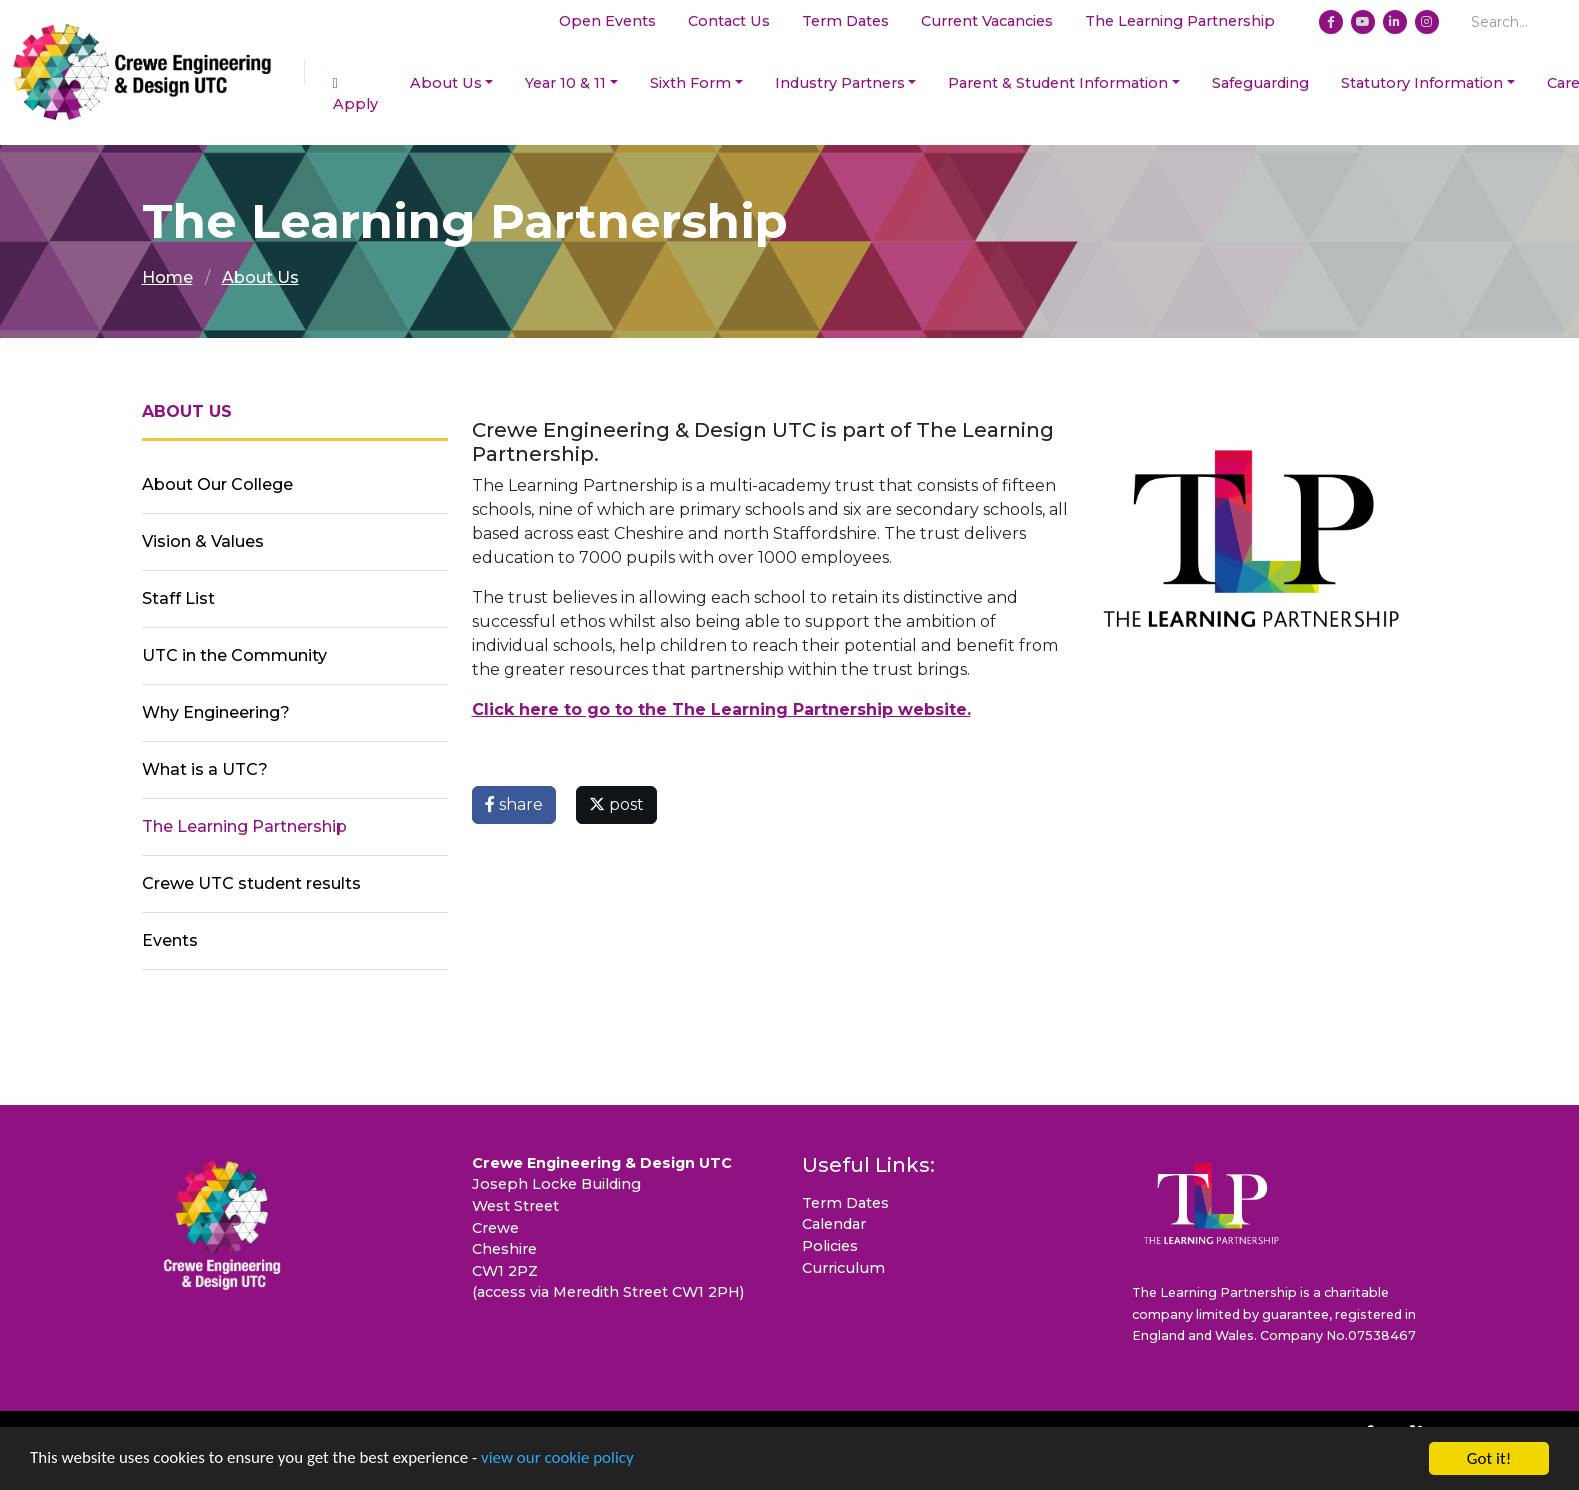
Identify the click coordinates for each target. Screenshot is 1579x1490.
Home (167, 277)
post (616, 804)
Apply (355, 95)
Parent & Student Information (1058, 83)
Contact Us (729, 21)
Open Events (607, 21)
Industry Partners (840, 83)
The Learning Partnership (1180, 21)
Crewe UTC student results (251, 883)
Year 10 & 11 (565, 83)
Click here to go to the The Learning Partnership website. (721, 709)
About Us (446, 83)
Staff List (178, 598)
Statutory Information (1422, 83)
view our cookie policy (559, 1461)
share (514, 804)
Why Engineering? (216, 712)
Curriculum (843, 1268)
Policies (830, 1246)
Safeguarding (1260, 83)
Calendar (834, 1224)
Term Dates (845, 21)
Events (170, 940)
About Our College (217, 484)
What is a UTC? (205, 769)
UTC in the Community (234, 655)
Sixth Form (690, 83)
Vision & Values (203, 541)
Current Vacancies (987, 21)
